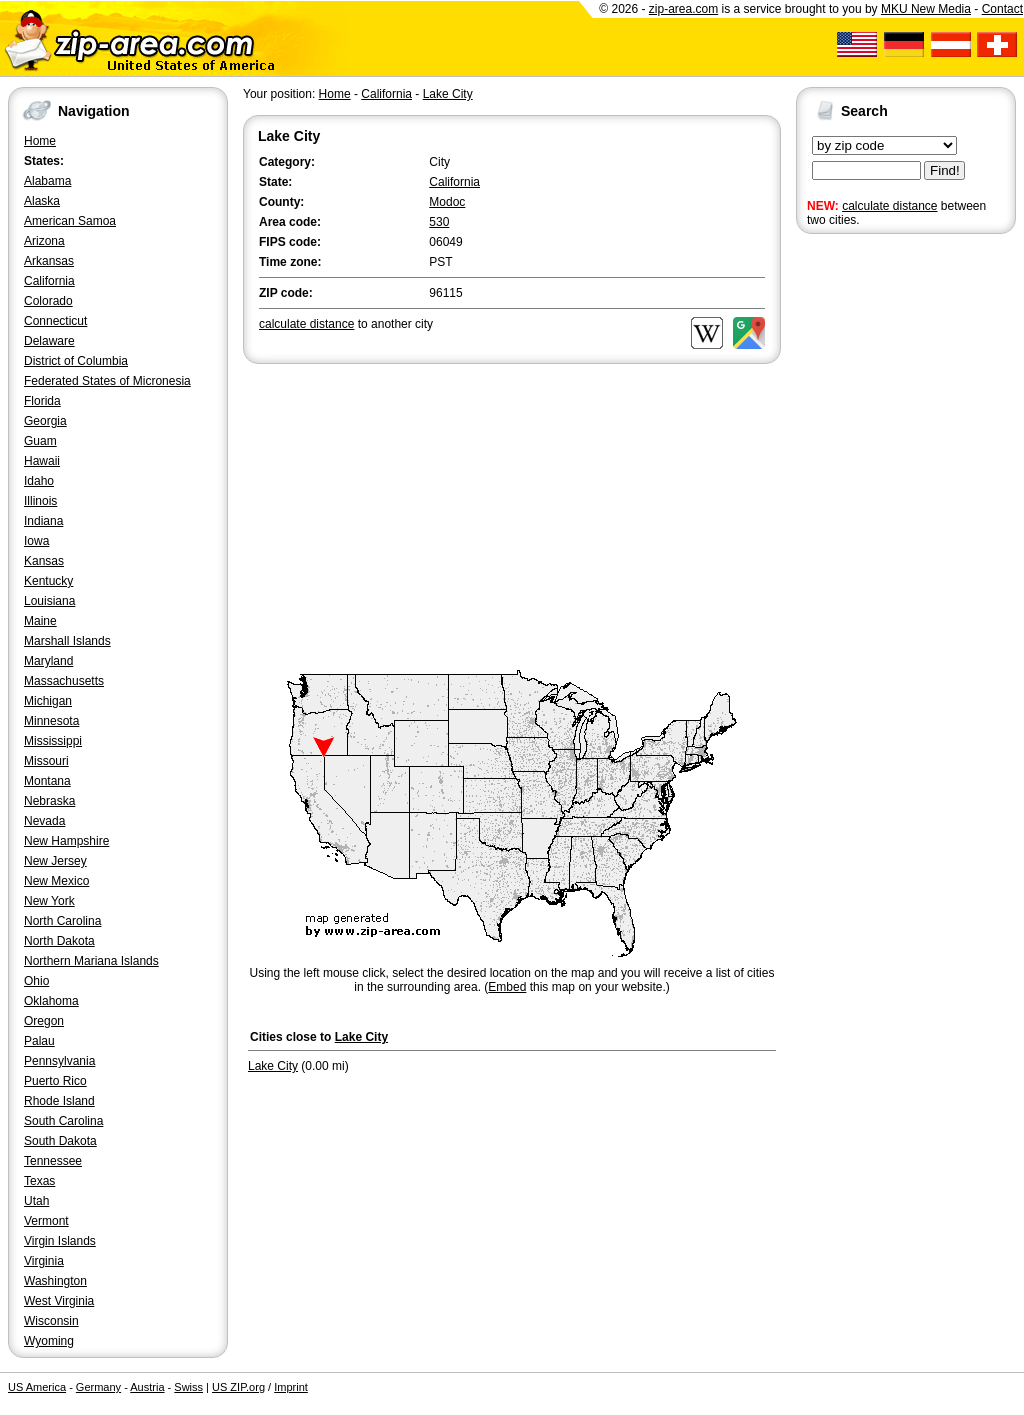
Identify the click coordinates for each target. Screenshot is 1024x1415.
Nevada (44, 821)
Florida (42, 401)
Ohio (36, 981)
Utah (36, 1201)
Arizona (44, 241)
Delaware (49, 341)
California (49, 281)
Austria (147, 1387)
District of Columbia (76, 361)
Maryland (48, 661)
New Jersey (55, 861)
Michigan (48, 701)
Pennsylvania (59, 1061)
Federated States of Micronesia (107, 381)
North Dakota (59, 941)
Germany (98, 1387)
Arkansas (49, 261)
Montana (47, 781)
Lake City (448, 94)
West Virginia (59, 1301)
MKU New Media (926, 9)
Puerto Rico (55, 1081)
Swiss (188, 1387)
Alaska (42, 201)
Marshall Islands (67, 641)
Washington (55, 1281)
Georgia (45, 421)
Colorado (48, 301)
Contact (1002, 9)
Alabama (47, 181)
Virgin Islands (60, 1241)
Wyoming (49, 1341)
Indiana (43, 521)
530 (439, 222)
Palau (39, 1041)
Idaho (39, 481)
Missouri (46, 761)
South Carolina (63, 1121)
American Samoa (70, 221)
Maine (40, 621)
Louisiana (49, 601)
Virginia (44, 1261)
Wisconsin (51, 1321)
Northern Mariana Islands (91, 961)
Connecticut (55, 321)
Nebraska (49, 801)
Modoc (447, 202)
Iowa (36, 541)
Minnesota (51, 721)
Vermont (46, 1221)
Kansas (44, 561)
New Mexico (56, 881)
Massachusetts (64, 681)
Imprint (291, 1387)
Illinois (40, 501)
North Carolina (62, 921)
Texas (39, 1181)
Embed (507, 987)
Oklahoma (51, 1001)
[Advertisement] (876, 548)
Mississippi (53, 741)
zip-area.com (683, 9)
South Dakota (60, 1141)
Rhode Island (59, 1101)
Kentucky (48, 581)
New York (49, 901)
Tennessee (53, 1161)
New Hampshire (66, 841)
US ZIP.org (238, 1387)
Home (40, 141)
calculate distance (889, 206)
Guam (40, 441)
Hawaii (42, 461)
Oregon (44, 1021)
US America (37, 1387)
